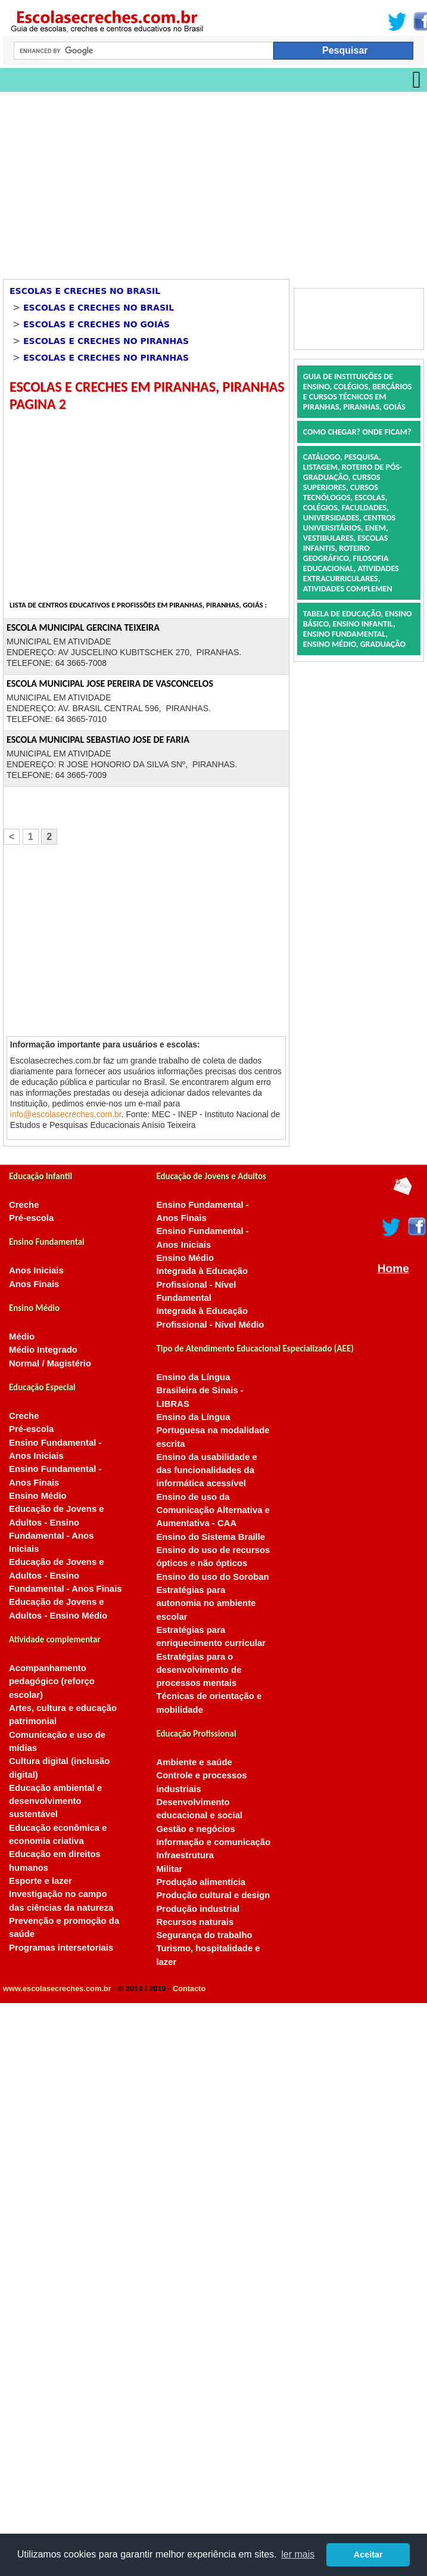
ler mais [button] (297, 2554)
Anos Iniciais (36, 1270)
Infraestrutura (185, 1855)
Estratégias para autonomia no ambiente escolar (205, 1603)
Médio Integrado (43, 1349)
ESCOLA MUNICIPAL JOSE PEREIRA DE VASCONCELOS (110, 683)
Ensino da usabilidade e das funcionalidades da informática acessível (206, 1470)
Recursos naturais (194, 1922)
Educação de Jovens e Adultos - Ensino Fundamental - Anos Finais (65, 1575)
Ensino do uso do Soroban (212, 1577)
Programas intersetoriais (61, 1947)
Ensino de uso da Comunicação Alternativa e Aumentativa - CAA (212, 1510)
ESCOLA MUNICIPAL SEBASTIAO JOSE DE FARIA (98, 739)
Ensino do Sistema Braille (210, 1537)
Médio (22, 1336)
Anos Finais (34, 1284)
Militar (169, 1869)
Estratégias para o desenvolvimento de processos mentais (198, 1670)
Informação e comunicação (213, 1842)
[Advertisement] (165, 181)
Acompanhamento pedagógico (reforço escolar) (52, 1681)
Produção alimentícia (200, 1882)
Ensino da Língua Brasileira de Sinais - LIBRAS (199, 1390)
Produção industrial (197, 1909)
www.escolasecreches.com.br (57, 1988)
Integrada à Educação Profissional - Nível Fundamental (202, 1284)
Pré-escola (31, 1218)
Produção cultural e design (213, 1895)
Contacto (189, 1988)
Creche (24, 1205)
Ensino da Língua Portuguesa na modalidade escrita (212, 1430)
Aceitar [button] (368, 2554)
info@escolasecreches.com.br (65, 1114)
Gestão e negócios (195, 1829)
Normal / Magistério (50, 1363)
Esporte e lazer (40, 1881)
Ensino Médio (38, 1496)
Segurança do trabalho (204, 1935)
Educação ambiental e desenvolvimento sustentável (55, 1801)
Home (393, 1268)
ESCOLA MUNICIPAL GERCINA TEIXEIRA (83, 627)
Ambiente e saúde (194, 1762)
